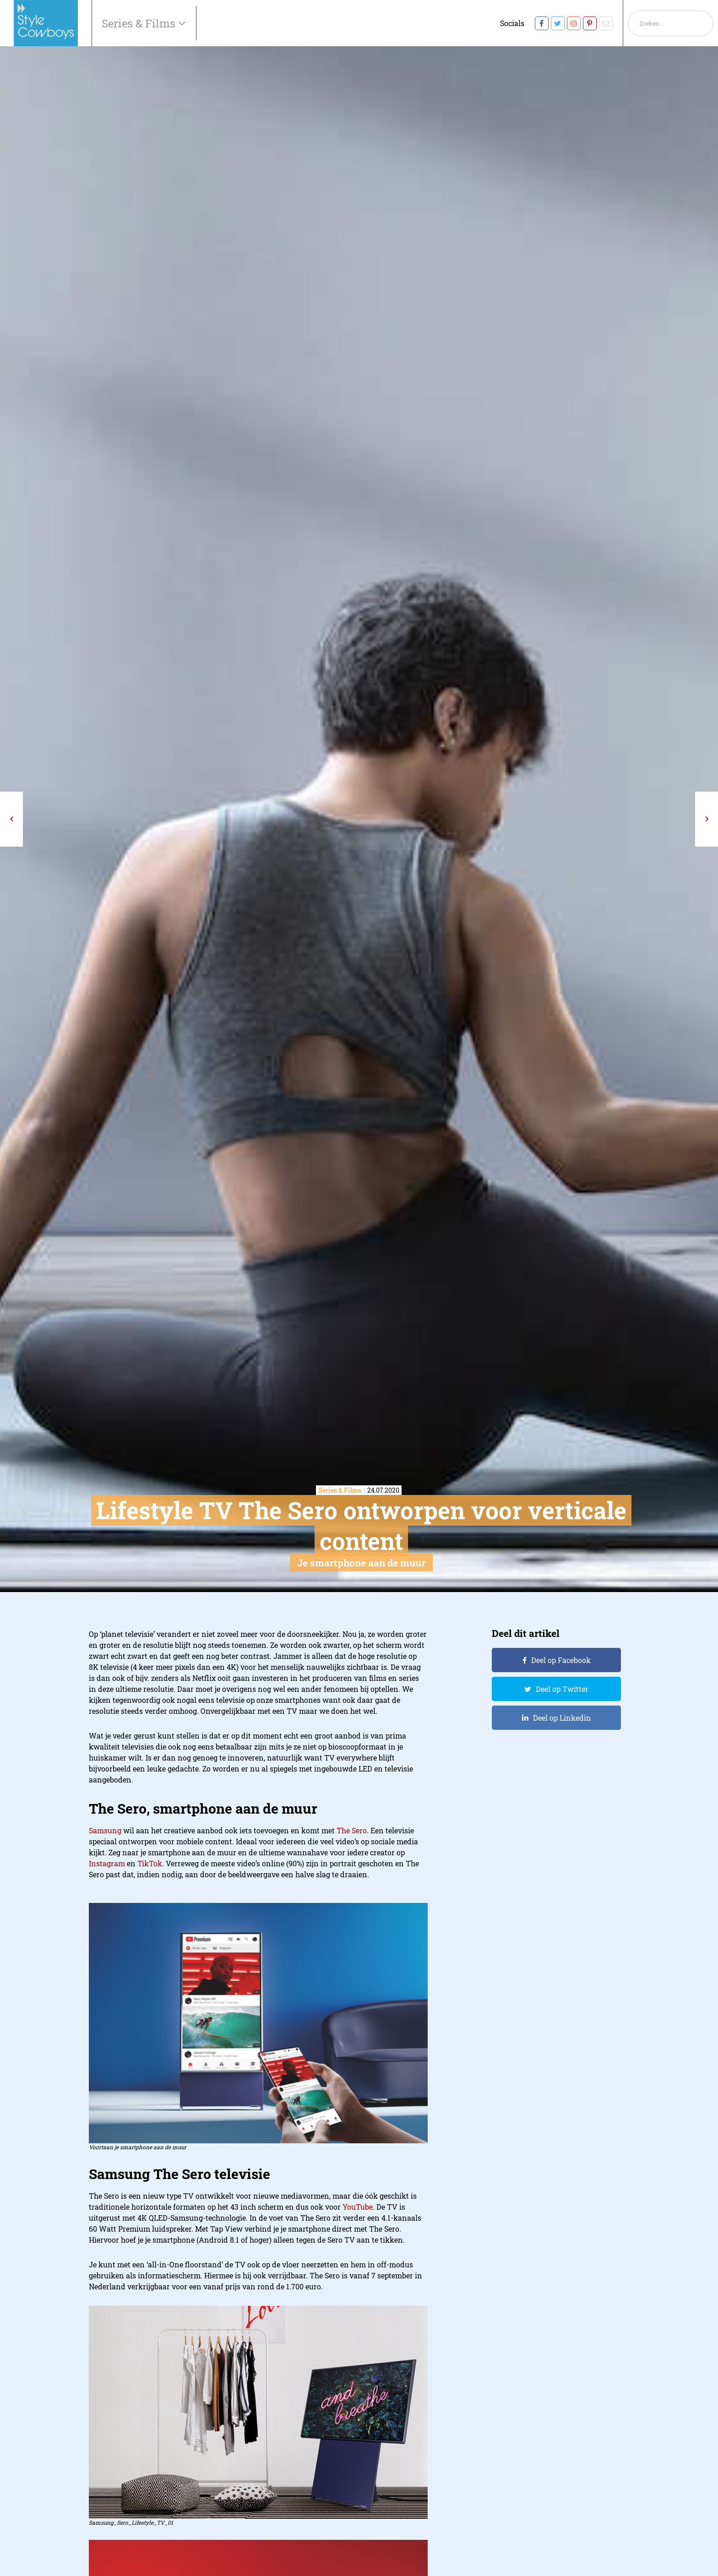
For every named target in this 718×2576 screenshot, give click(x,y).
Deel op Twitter (562, 1689)
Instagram (107, 1863)
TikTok (149, 1863)
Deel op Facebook (561, 1660)
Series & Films (140, 23)
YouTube (358, 2207)
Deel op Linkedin (562, 1718)
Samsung (105, 1830)
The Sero (352, 1830)
